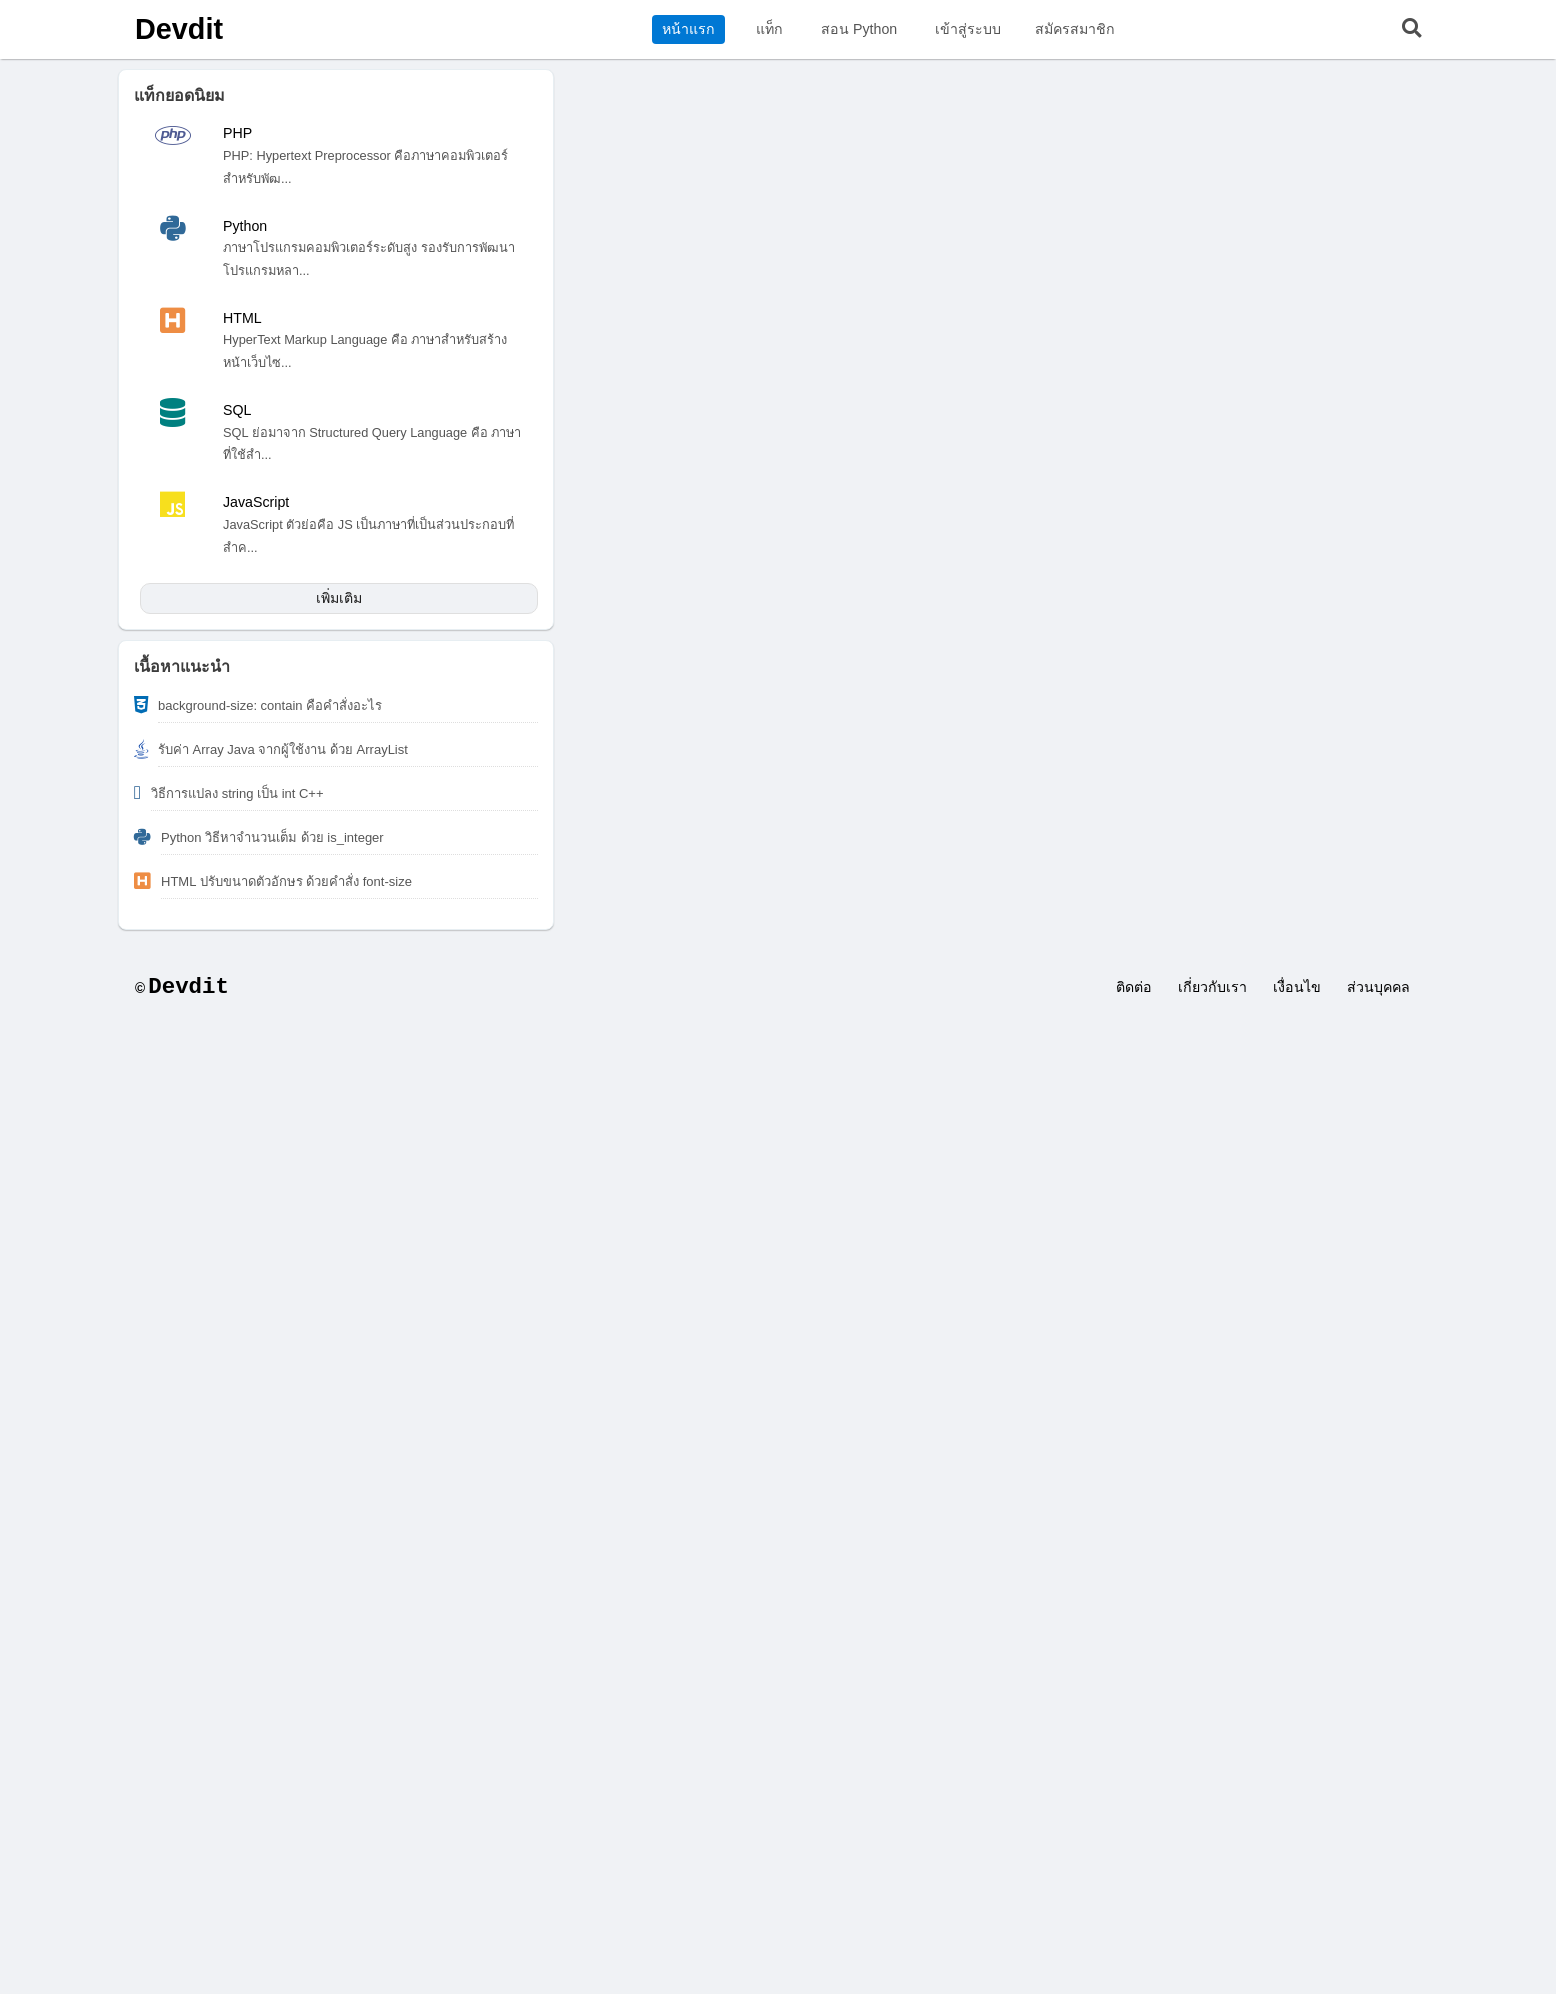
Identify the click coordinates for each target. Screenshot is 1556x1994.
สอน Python (859, 29)
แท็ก (769, 29)
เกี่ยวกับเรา (1212, 987)
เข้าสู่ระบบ (968, 29)
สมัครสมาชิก (1075, 29)
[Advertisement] (778, 1172)
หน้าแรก (688, 29)
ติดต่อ (1134, 987)
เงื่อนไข (1297, 987)
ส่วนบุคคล (1378, 987)
